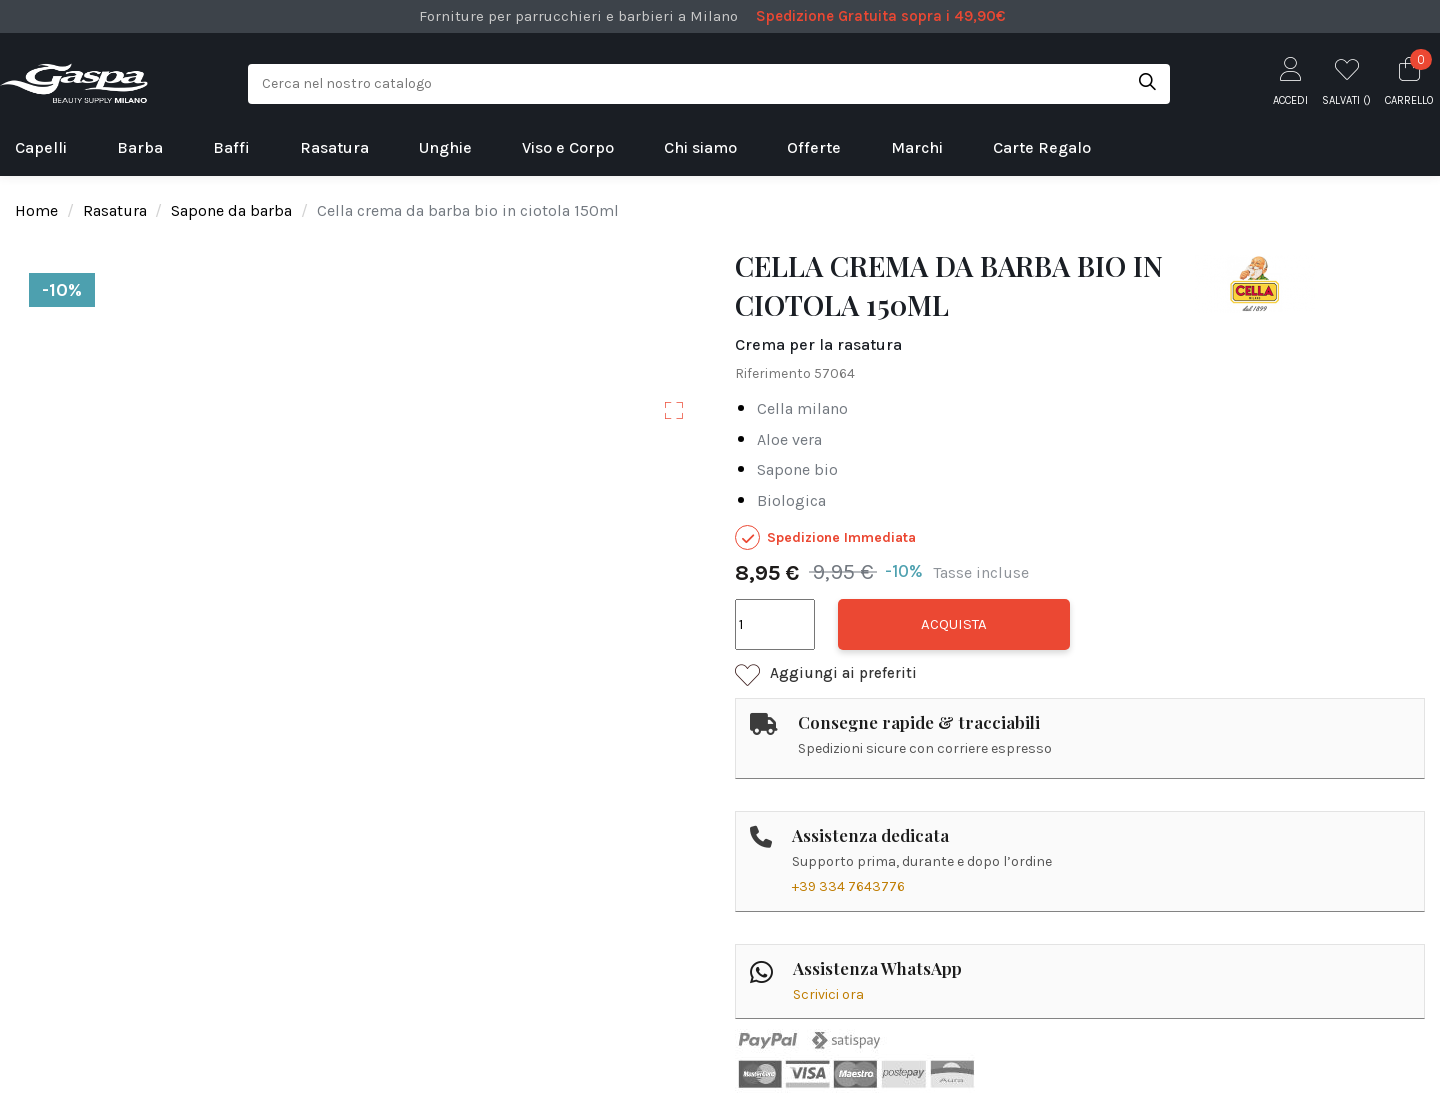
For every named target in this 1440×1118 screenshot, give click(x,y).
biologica (791, 500)
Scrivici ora (828, 994)
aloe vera (789, 439)
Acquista (954, 624)
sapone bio (797, 469)
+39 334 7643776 (848, 886)
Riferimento (773, 373)
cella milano (802, 408)
